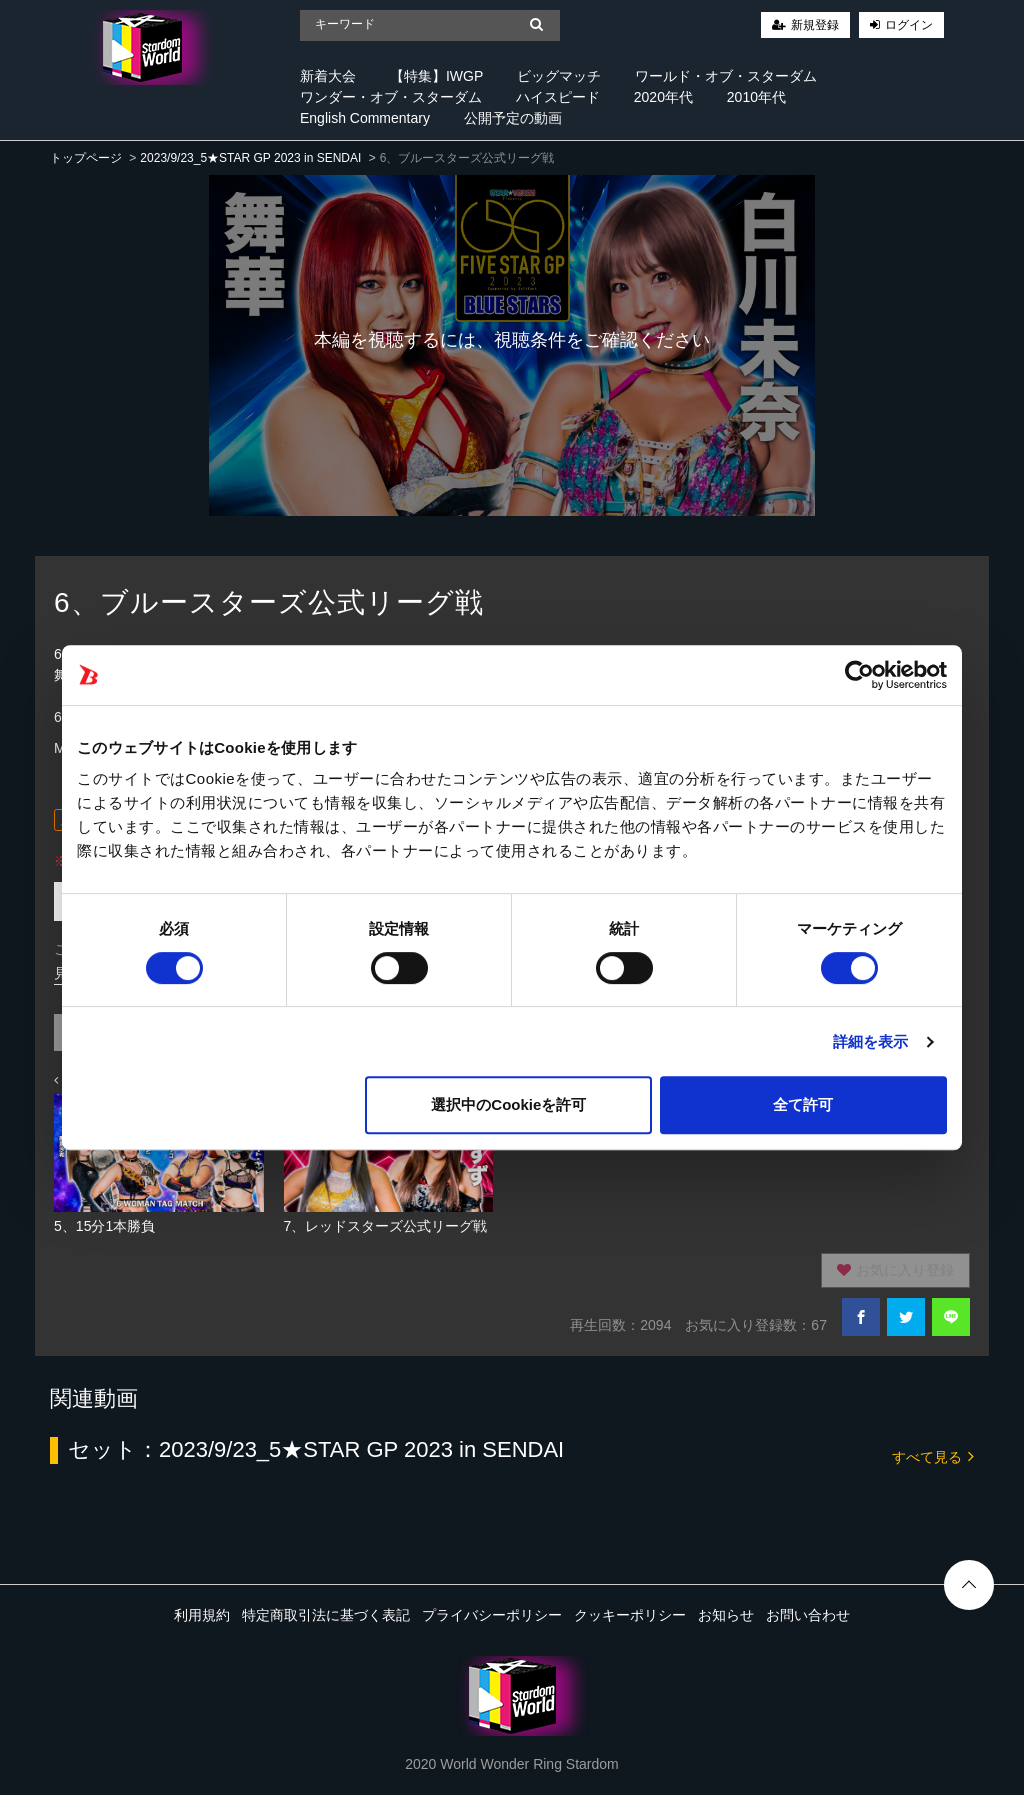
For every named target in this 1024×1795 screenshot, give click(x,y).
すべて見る (933, 1455)
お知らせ (726, 1615)
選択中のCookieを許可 (508, 1104)
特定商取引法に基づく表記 (326, 1615)
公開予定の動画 (513, 118)
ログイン (909, 25)
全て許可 (803, 1104)
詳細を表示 (871, 1041)
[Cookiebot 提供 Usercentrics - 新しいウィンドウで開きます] (859, 675)
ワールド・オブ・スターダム (726, 76)
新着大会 (328, 76)
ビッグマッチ (559, 76)
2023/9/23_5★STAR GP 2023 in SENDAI (250, 158)
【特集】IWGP (436, 76)
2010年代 (756, 97)
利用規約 (202, 1615)
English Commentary (365, 118)
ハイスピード (558, 97)
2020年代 (663, 97)
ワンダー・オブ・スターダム (391, 97)
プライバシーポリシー (492, 1615)
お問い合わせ (808, 1615)
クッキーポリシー (630, 1615)
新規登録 (815, 25)
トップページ (86, 158)
